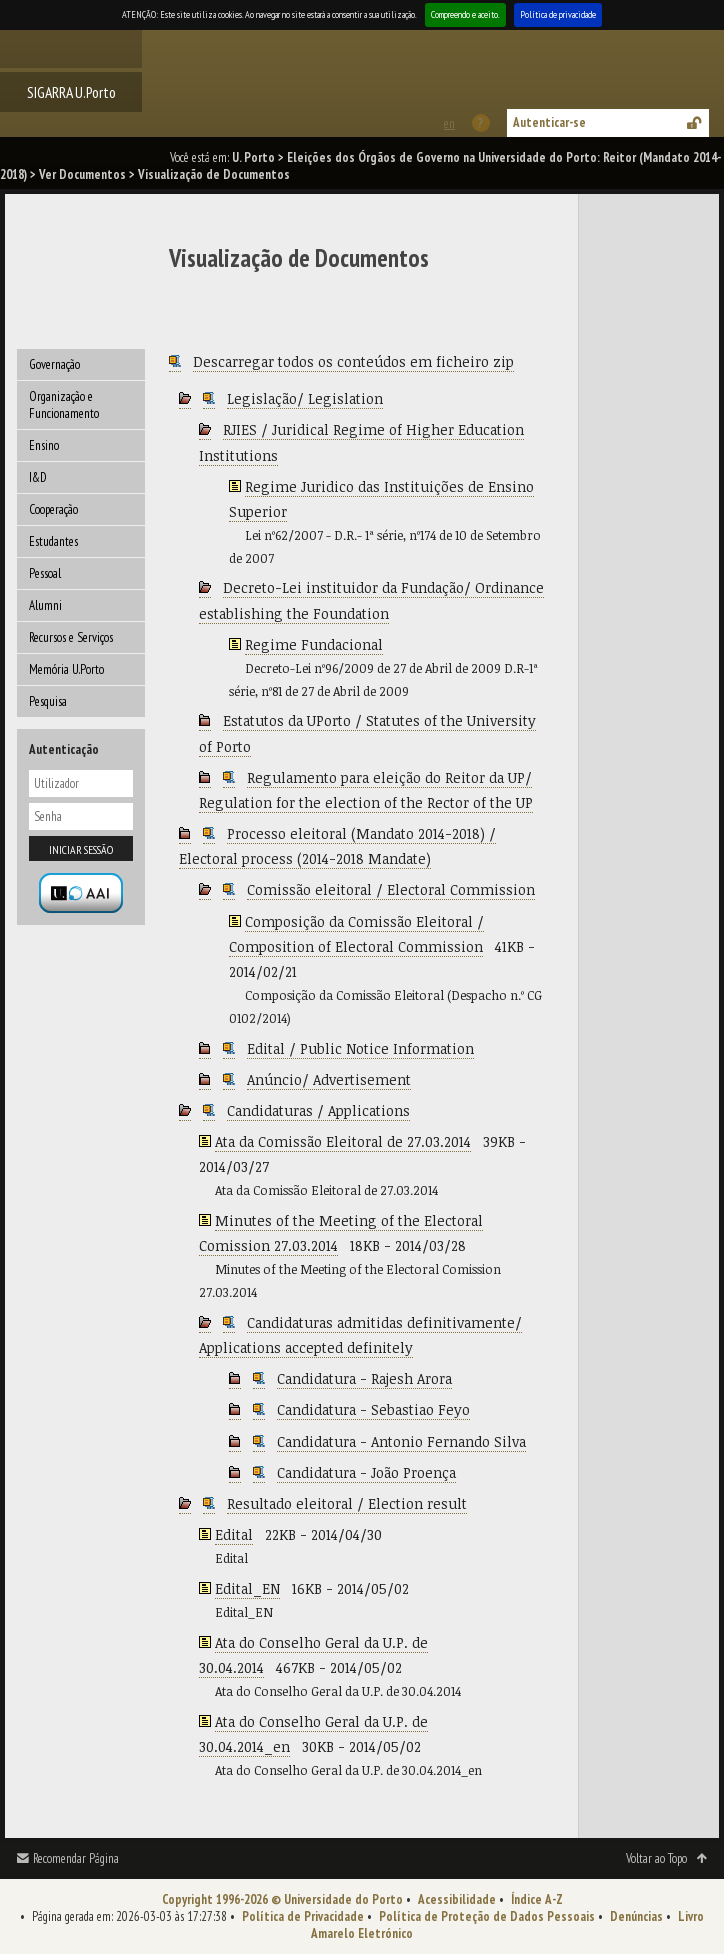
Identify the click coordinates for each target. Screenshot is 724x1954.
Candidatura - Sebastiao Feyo (373, 1409)
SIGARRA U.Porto (71, 92)
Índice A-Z (537, 1899)
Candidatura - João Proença (366, 1472)
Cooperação (53, 509)
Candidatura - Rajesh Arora (364, 1378)
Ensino (44, 445)
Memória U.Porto (66, 669)
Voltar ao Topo (656, 1858)
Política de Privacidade (303, 1916)
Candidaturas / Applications (318, 1110)
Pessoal (45, 573)
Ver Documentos (82, 174)
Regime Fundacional (314, 644)
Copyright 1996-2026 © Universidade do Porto (282, 1899)
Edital (234, 1534)
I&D (38, 477)
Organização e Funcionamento (64, 405)
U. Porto (253, 157)
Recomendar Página (76, 1858)
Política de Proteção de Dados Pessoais (487, 1916)
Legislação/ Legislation (305, 398)
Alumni (45, 605)
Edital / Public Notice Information (360, 1048)
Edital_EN (247, 1588)
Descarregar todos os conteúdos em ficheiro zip (353, 361)
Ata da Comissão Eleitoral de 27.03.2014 (343, 1141)
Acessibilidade (457, 1899)
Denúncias (636, 1916)
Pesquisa (48, 701)
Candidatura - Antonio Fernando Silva (401, 1441)
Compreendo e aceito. (465, 14)
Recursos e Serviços (71, 637)
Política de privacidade (558, 14)
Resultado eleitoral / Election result (347, 1503)
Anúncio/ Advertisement (329, 1079)
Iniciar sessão (81, 849)
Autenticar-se (549, 122)
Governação (54, 364)
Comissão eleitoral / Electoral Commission (391, 889)
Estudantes (53, 541)
